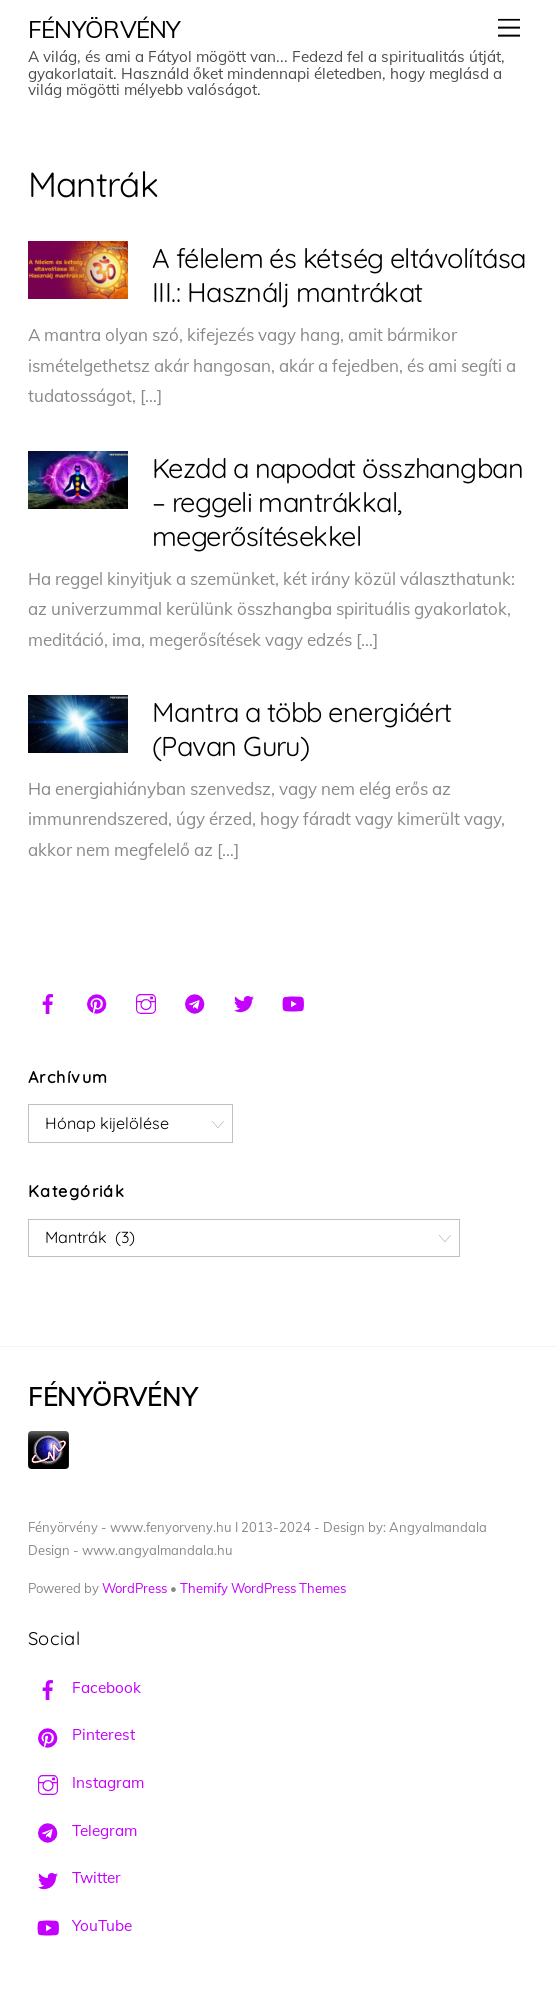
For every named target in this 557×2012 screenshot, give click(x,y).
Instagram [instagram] (86, 1782)
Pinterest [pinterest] (81, 1734)
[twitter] (244, 1001)
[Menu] (509, 27)
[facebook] (48, 1001)
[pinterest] (97, 1001)
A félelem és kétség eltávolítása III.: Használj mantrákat (339, 275)
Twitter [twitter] (74, 1877)
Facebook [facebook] (84, 1687)
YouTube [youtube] (80, 1925)
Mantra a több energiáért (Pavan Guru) (302, 729)
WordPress (134, 1588)
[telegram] (195, 1001)
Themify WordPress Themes (263, 1588)
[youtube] (293, 1001)
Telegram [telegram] (82, 1830)
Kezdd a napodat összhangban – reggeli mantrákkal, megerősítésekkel (337, 502)
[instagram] (146, 1001)
